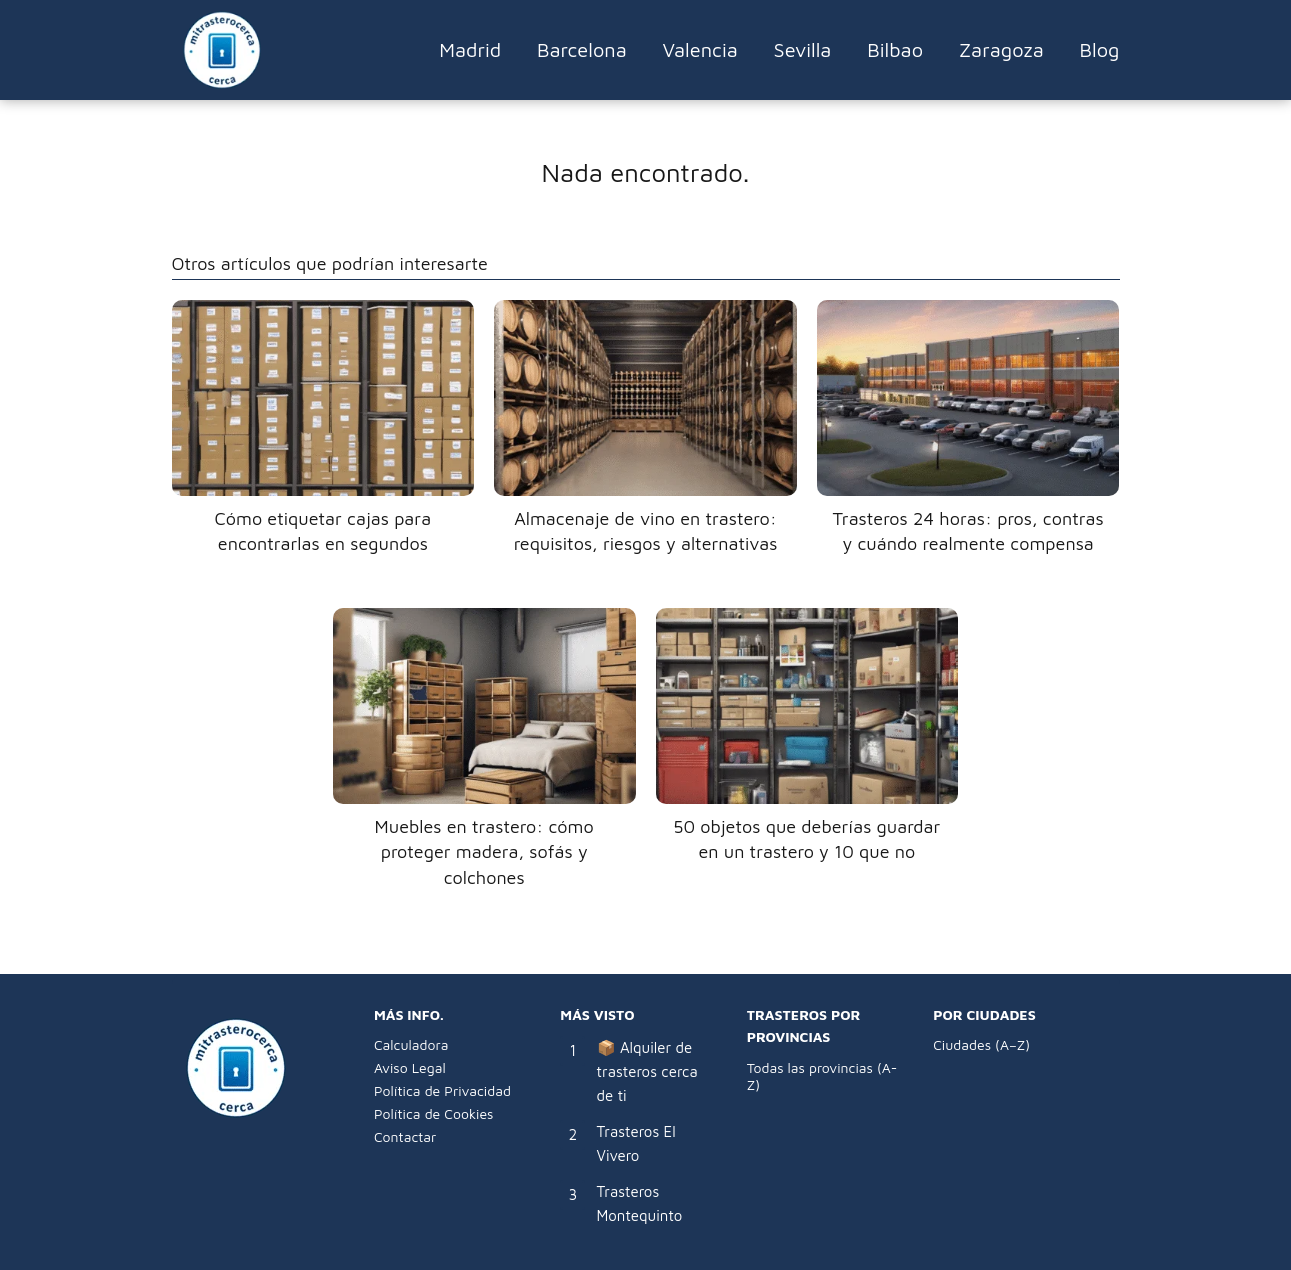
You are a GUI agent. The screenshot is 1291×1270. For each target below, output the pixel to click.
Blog (1100, 49)
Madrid (470, 49)
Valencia (700, 49)
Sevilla (803, 49)
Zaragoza (1001, 49)
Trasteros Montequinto (640, 1203)
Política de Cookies (434, 1113)
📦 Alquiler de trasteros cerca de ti (647, 1071)
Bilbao (895, 49)
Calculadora (411, 1044)
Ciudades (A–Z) (981, 1044)
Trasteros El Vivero (636, 1143)
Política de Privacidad (442, 1090)
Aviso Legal (410, 1067)
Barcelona (582, 49)
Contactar (405, 1136)
